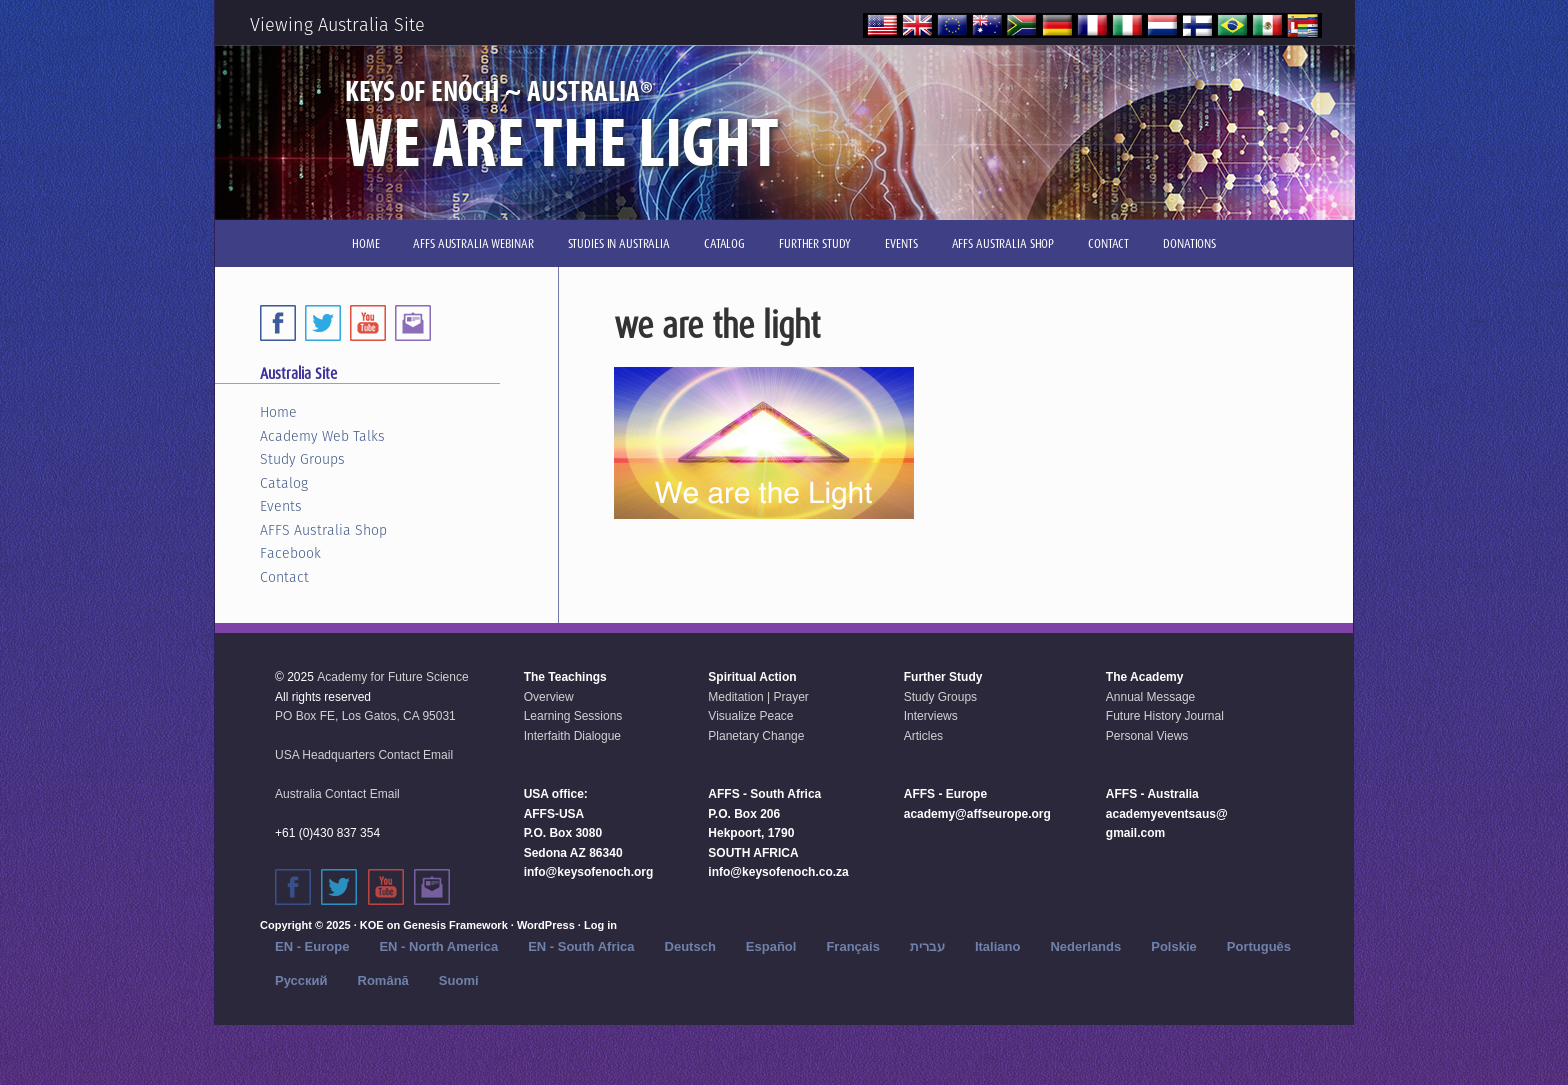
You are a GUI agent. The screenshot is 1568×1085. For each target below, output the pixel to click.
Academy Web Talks (322, 436)
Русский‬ (301, 980)
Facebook (290, 553)
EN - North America (438, 946)
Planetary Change (756, 736)
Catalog (284, 483)
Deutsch (690, 946)
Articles (923, 736)
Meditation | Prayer (758, 697)
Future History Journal (1165, 716)
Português (1259, 946)
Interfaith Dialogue (572, 736)
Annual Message (1150, 697)
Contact (284, 577)
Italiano (998, 946)
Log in (600, 925)
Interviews (931, 716)
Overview (549, 697)
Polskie (1174, 946)
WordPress (546, 925)
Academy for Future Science (392, 677)
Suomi (459, 980)
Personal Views (1147, 736)
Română (383, 980)
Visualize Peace (750, 716)
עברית (927, 946)
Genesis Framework (455, 925)
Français (852, 946)
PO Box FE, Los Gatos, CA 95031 (365, 716)
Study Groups (302, 459)
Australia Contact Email (337, 794)
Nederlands (1085, 946)
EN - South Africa (581, 946)
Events (281, 506)
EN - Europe (312, 946)
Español (771, 946)
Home (278, 412)
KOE (372, 925)
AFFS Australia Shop (323, 530)
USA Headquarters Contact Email (364, 755)
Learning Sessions (573, 716)
